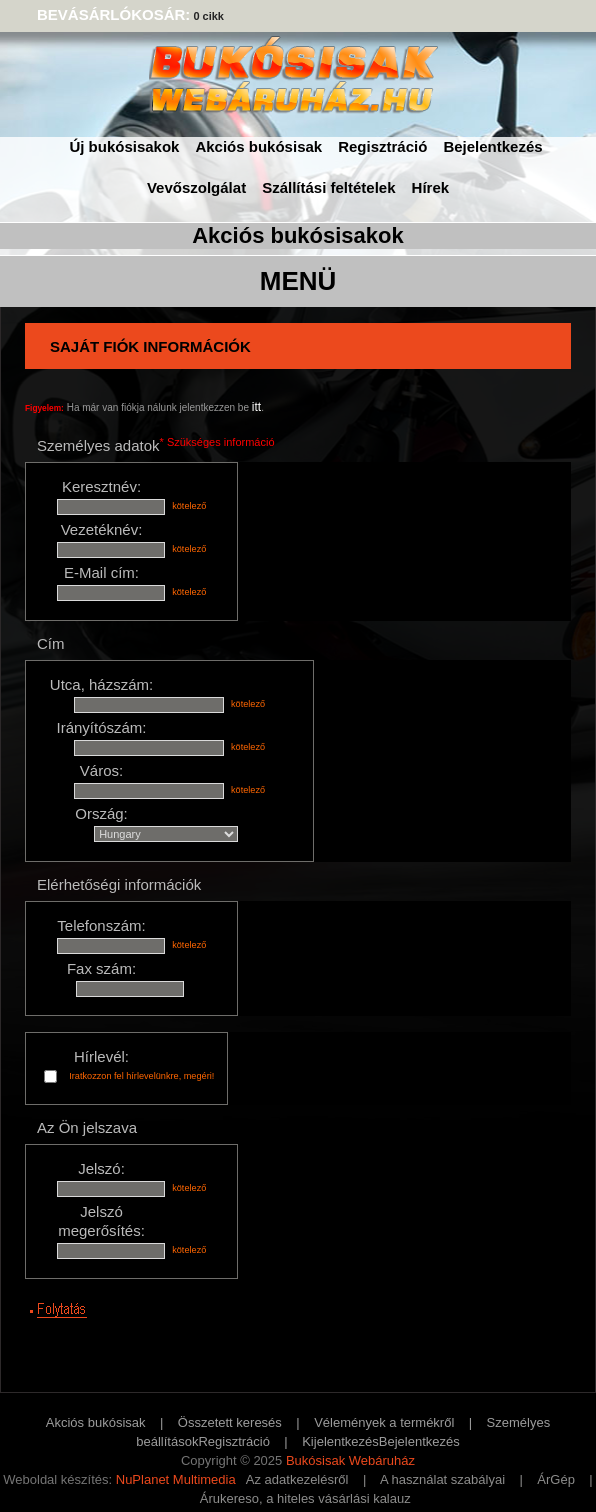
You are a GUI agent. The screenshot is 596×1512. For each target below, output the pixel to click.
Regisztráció (382, 146)
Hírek (431, 187)
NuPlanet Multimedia (176, 1479)
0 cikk (208, 16)
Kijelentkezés (340, 1441)
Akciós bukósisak (258, 146)
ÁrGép (556, 1479)
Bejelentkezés (492, 146)
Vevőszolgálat (196, 187)
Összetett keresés (230, 1422)
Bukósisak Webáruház (350, 1460)
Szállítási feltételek (328, 187)
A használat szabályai (442, 1479)
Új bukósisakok (124, 146)
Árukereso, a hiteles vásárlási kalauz (305, 1498)
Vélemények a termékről (384, 1422)
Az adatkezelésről (297, 1479)
